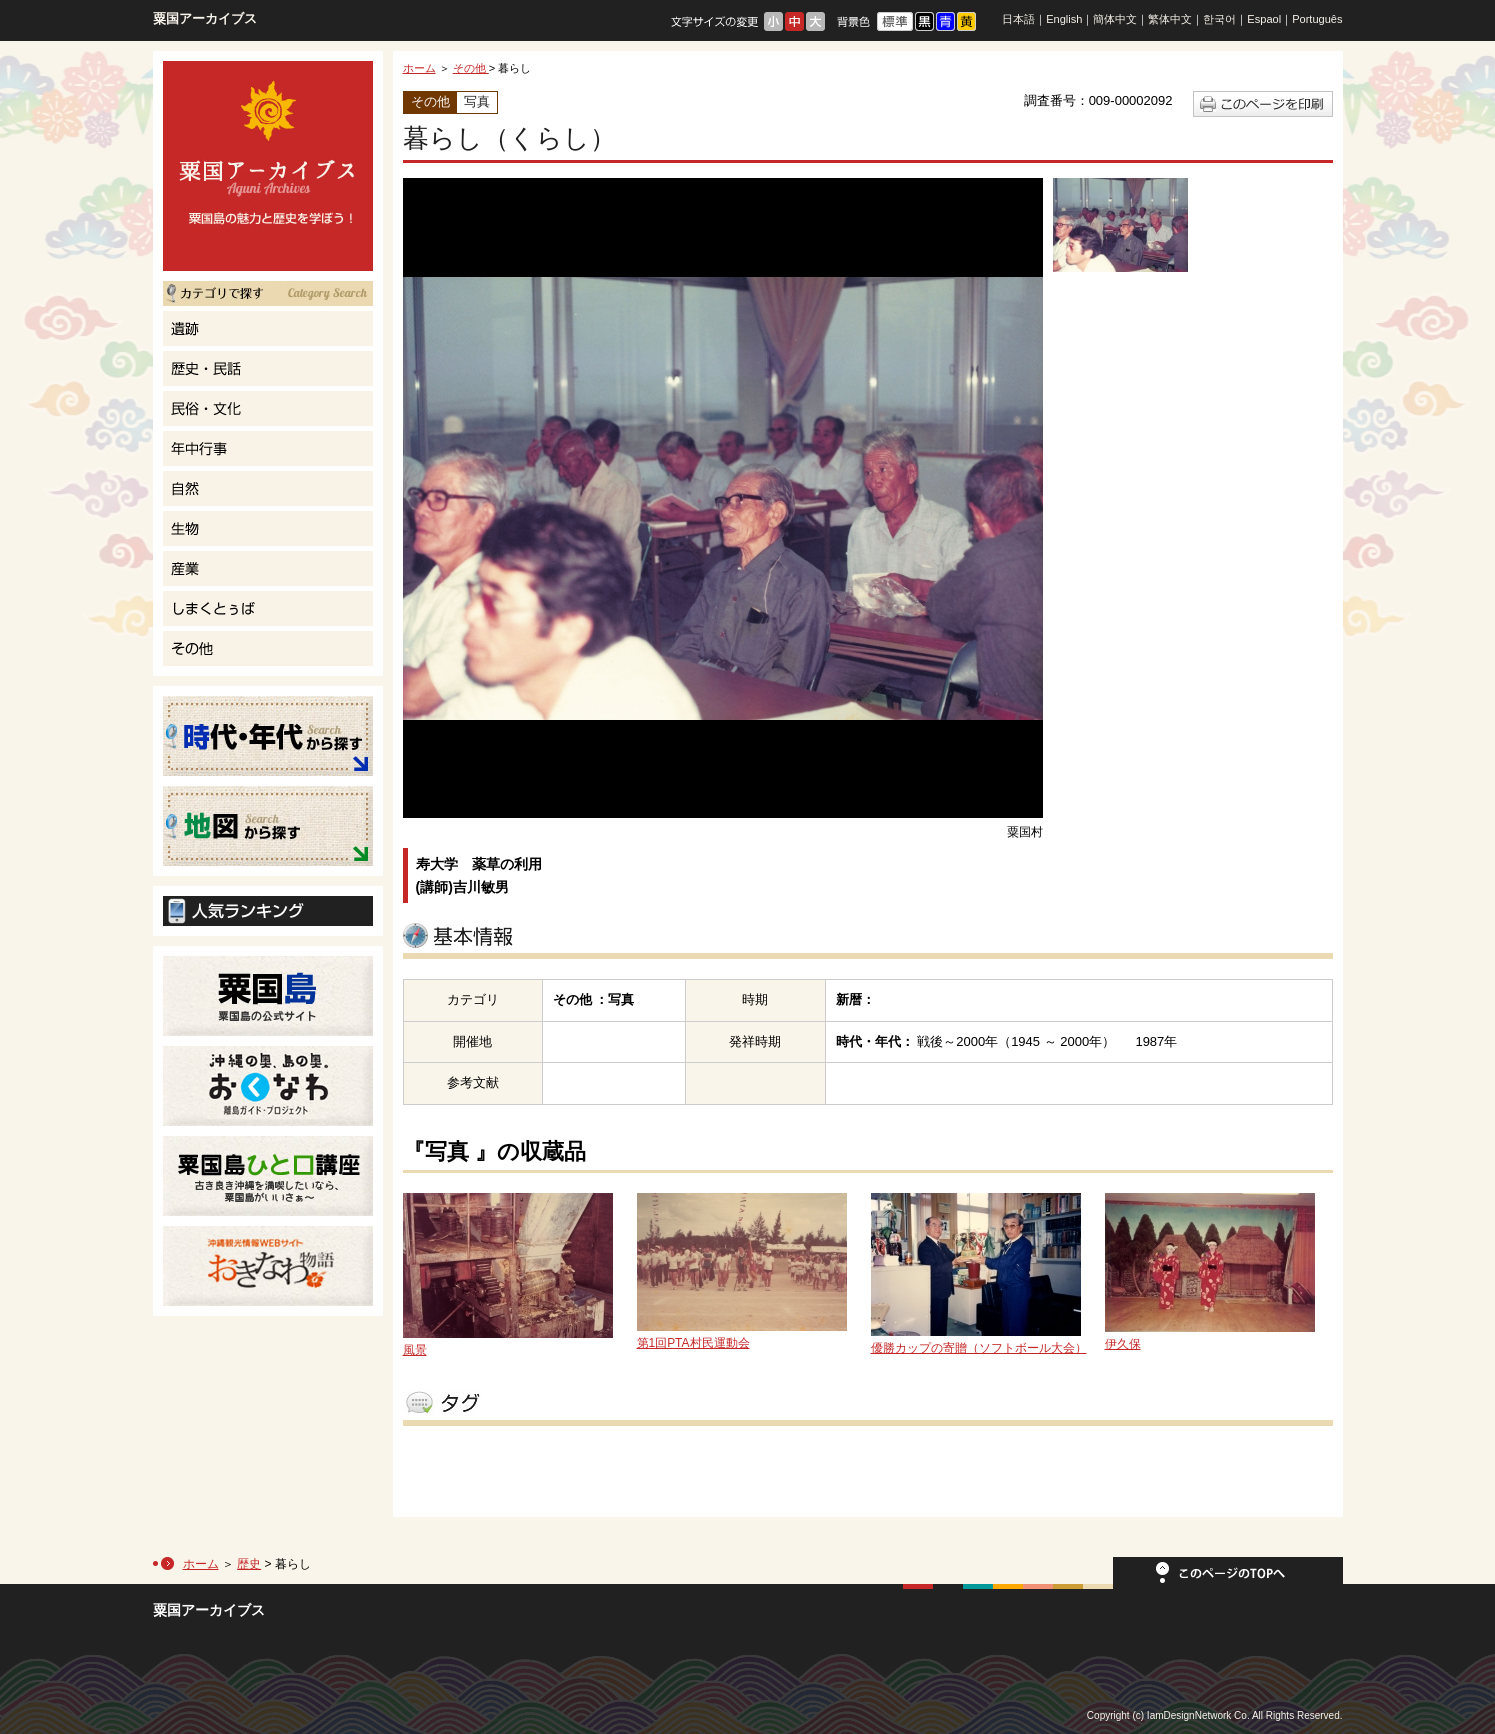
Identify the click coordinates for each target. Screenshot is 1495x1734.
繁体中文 (1170, 19)
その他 (471, 68)
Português (1317, 19)
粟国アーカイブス (205, 18)
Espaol (1264, 19)
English (1064, 19)
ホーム (419, 68)
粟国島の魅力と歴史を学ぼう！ (268, 166)
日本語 (1018, 19)
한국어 (1219, 19)
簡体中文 (1115, 19)
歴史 (249, 1564)
